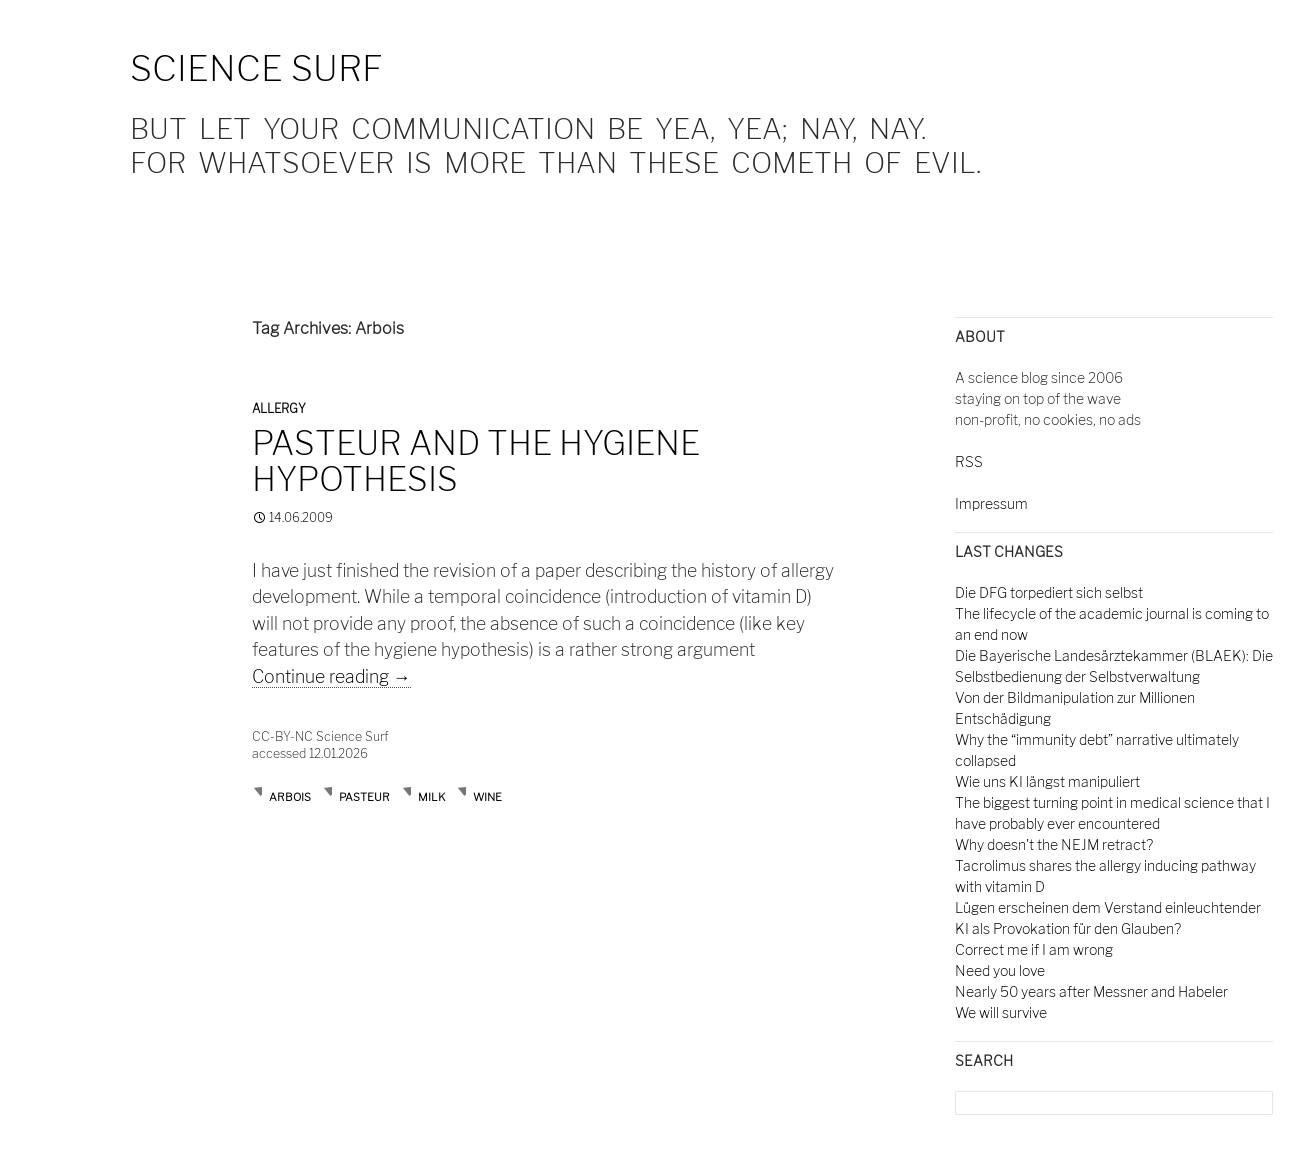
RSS (969, 461)
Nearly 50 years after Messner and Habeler (1091, 991)
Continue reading (331, 676)
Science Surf (256, 68)
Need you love (1000, 970)
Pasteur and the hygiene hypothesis (476, 461)
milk (431, 797)
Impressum (991, 503)
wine (487, 797)
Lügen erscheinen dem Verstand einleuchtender (1108, 907)
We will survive (1001, 1012)
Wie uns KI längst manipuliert (1047, 781)
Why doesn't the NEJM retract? (1054, 844)
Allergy (279, 408)
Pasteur (364, 797)
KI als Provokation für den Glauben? (1068, 928)
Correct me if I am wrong (1034, 949)
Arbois (290, 797)
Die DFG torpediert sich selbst (1049, 592)
